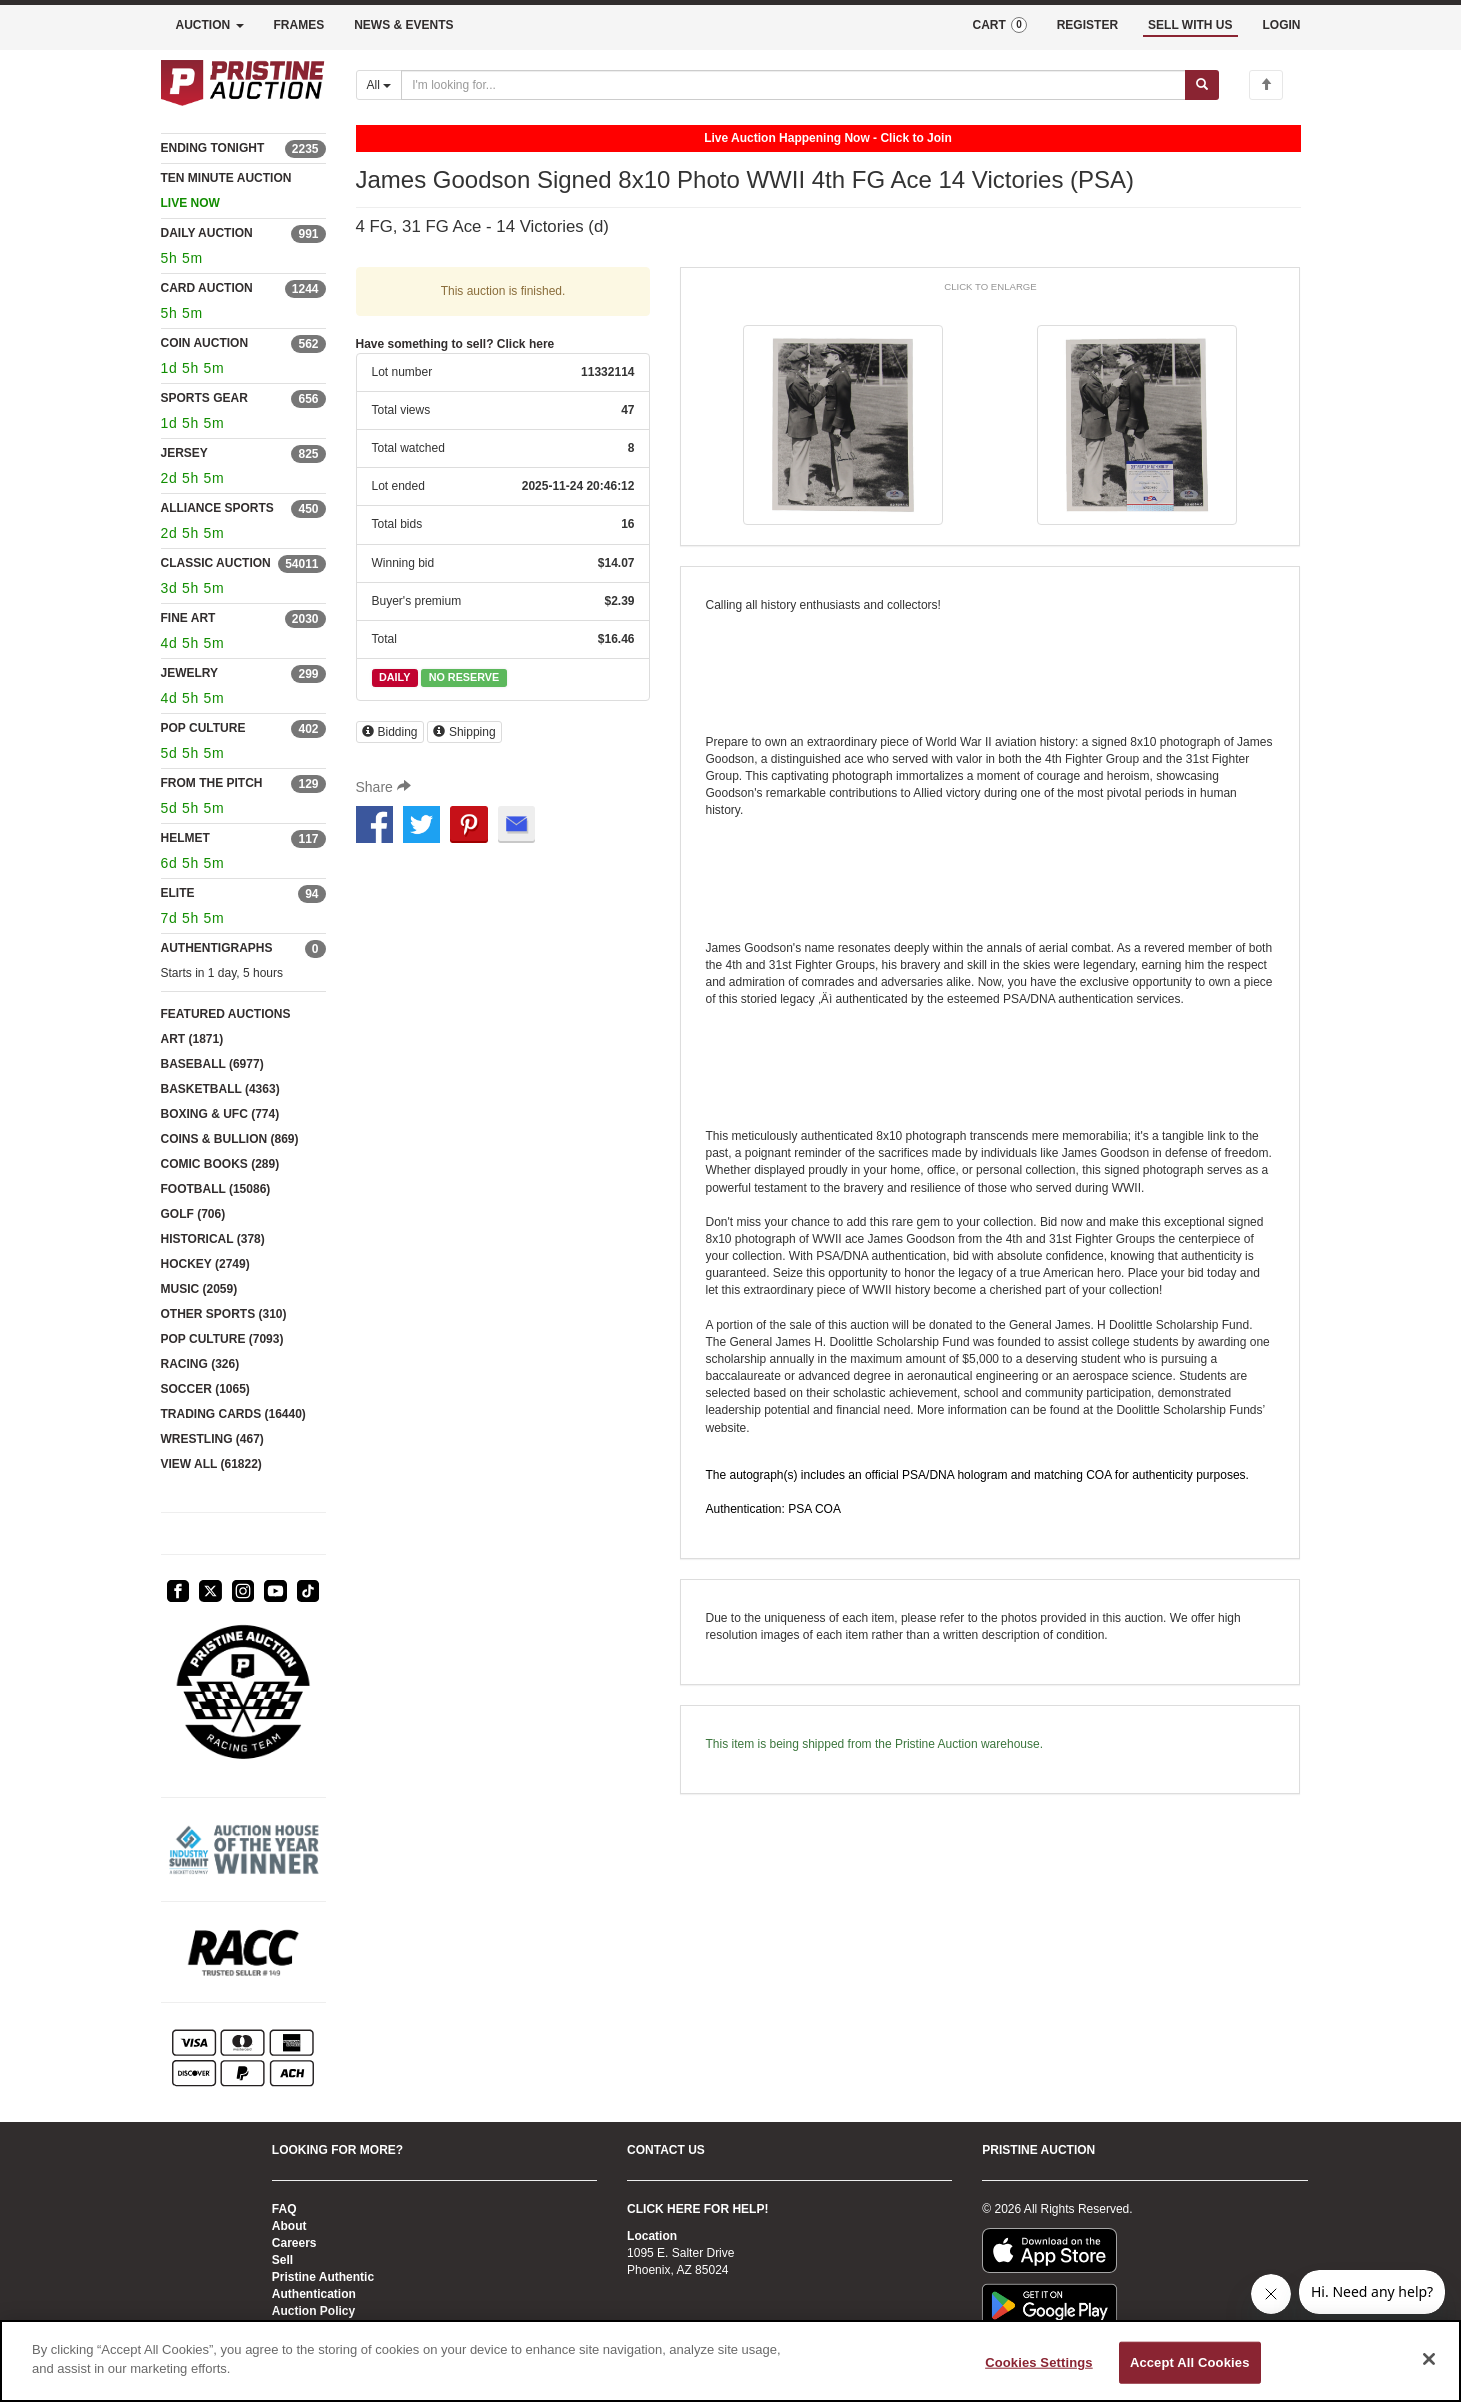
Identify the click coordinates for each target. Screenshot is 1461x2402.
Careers (294, 2243)
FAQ (284, 2209)
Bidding (390, 732)
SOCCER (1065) (205, 1389)
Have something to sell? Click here (455, 344)
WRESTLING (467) (212, 1439)
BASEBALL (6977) (212, 1064)
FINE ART (188, 618)
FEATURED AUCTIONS (226, 1014)
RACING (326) (200, 1364)
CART (999, 25)
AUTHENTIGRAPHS (217, 948)
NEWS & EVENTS (403, 25)
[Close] (1429, 2359)
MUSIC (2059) (199, 1289)
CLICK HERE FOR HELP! (697, 2209)
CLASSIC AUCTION (216, 563)
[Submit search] (1202, 85)
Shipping (464, 732)
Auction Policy (313, 2311)
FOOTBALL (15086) (216, 1189)
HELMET (185, 838)
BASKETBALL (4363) (220, 1089)
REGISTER (1087, 25)
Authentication (314, 2294)
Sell (282, 2260)
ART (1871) (192, 1039)
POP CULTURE (203, 728)
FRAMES (299, 25)
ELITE (178, 893)
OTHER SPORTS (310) (224, 1314)
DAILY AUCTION (207, 233)
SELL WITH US (1190, 25)
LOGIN (1282, 25)
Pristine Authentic (323, 2277)
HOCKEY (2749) (205, 1264)
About (289, 2226)
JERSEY (184, 453)
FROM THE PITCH (212, 783)
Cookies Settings (1039, 2362)
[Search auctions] (793, 85)
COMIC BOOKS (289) (220, 1164)
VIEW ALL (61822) (211, 1464)
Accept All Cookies (1190, 2362)
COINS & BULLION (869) (230, 1139)
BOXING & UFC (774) (220, 1114)
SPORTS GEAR (204, 398)
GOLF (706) (193, 1214)
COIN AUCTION (205, 343)
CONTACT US (666, 2150)
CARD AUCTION (207, 288)
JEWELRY (190, 673)
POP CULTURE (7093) (222, 1339)
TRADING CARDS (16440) (233, 1414)
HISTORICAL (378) (213, 1239)
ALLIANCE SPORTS (217, 508)
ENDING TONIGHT (213, 148)
